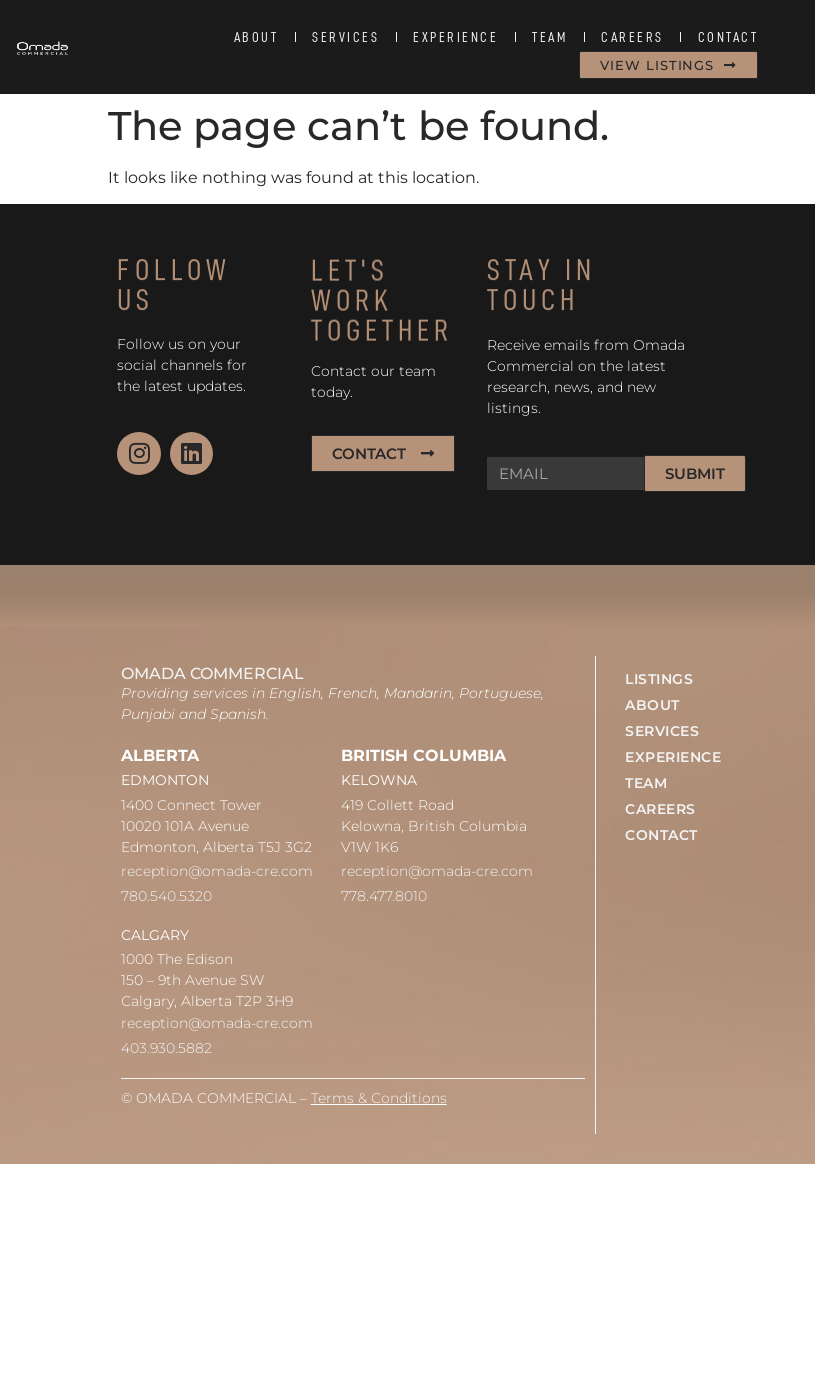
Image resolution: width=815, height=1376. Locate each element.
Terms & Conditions (379, 1098)
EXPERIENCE (455, 37)
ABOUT (256, 37)
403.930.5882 (166, 1048)
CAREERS (632, 37)
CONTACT (728, 37)
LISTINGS (659, 679)
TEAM (549, 37)
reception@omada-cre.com (217, 871)
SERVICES (345, 37)
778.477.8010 (384, 896)
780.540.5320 (166, 896)
